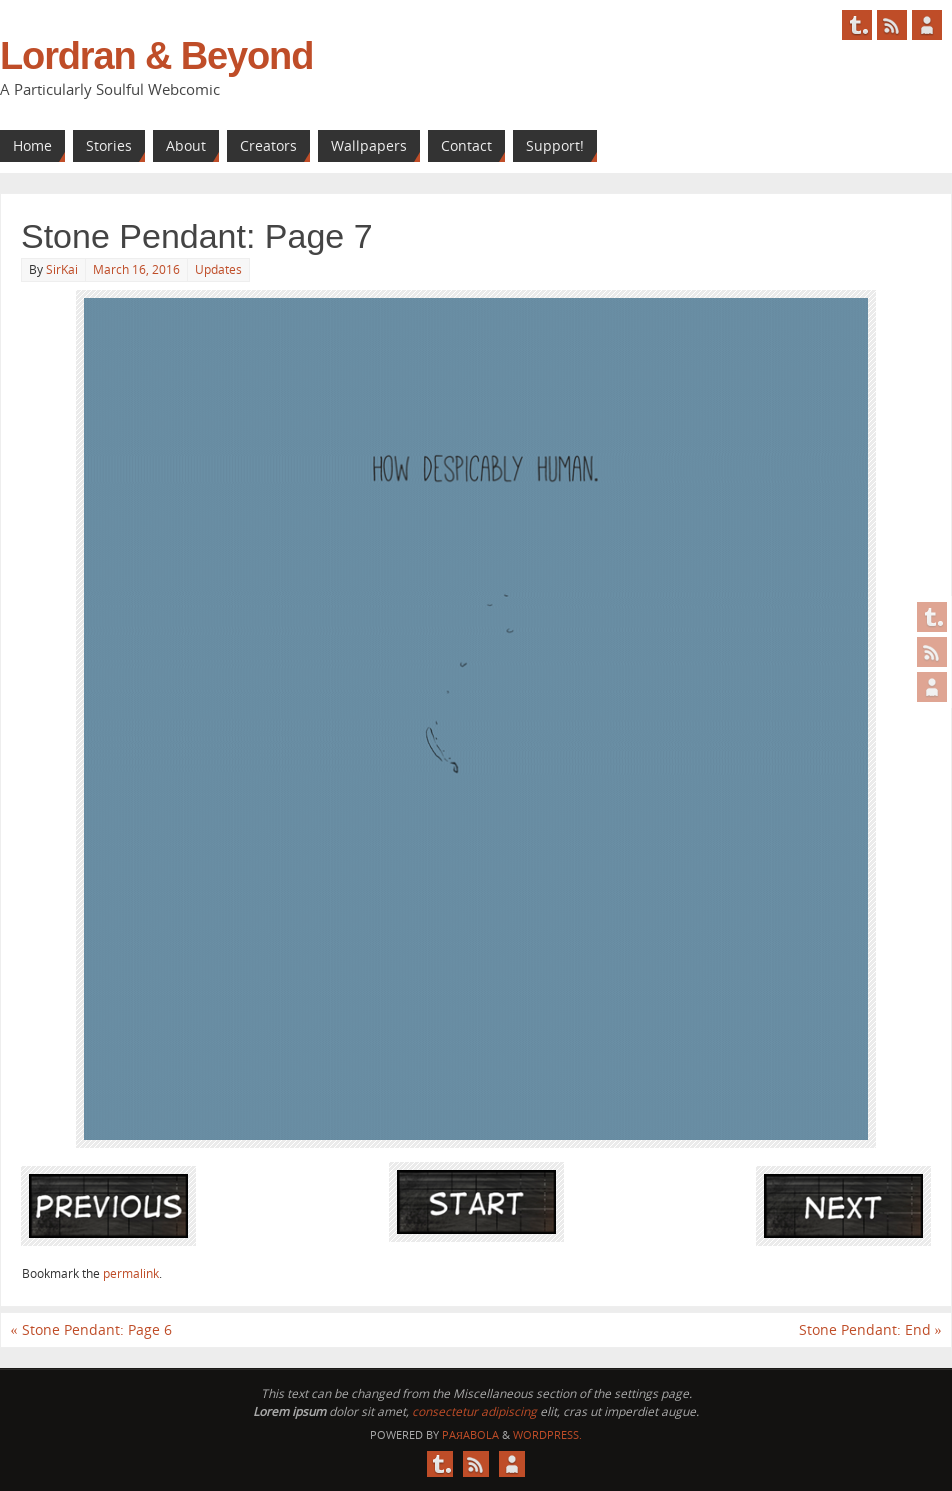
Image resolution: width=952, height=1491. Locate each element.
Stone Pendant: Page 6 (91, 1329)
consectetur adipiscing (474, 1411)
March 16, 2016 (136, 269)
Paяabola (470, 1434)
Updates (218, 269)
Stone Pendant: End (870, 1329)
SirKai (62, 269)
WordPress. (547, 1434)
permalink (131, 1273)
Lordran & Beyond (156, 56)
